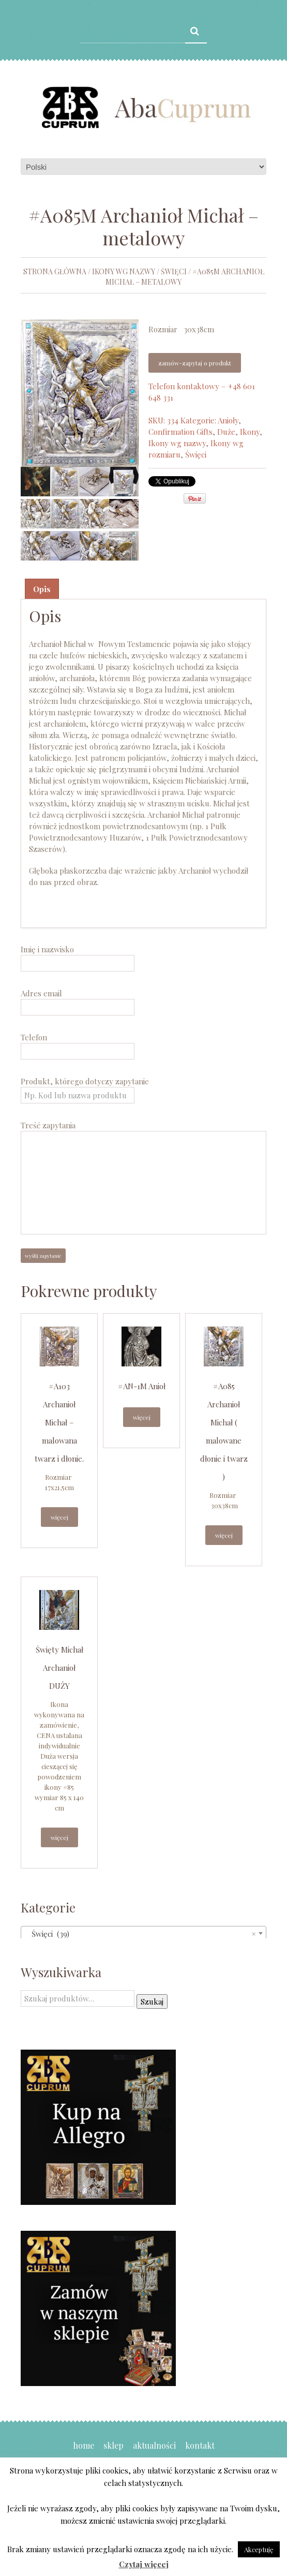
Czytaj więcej (144, 2564)
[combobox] (143, 1933)
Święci (174, 271)
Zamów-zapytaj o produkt (194, 363)
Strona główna (54, 271)
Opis (42, 589)
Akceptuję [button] (259, 2549)
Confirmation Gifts (180, 431)
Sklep (113, 2445)
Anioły (228, 420)
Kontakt (200, 2445)
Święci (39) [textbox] (140, 1933)
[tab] (42, 589)
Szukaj (152, 2001)
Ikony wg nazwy (123, 271)
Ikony (250, 431)
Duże (226, 431)
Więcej (59, 1517)
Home (83, 2445)
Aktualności (154, 2445)
